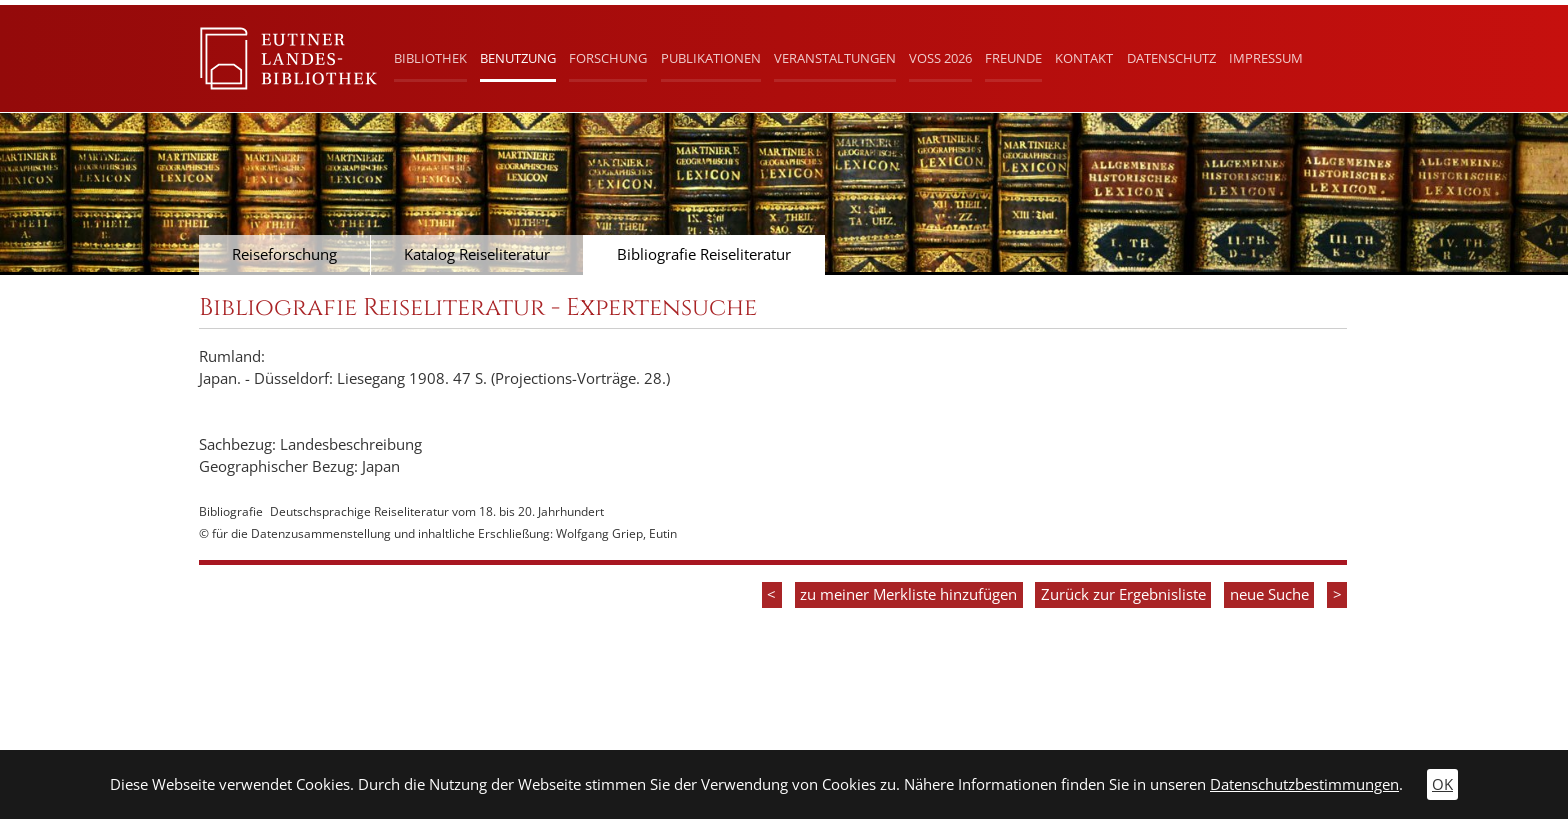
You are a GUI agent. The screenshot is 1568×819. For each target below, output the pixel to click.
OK (1442, 784)
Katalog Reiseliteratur (477, 254)
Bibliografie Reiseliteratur (704, 254)
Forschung (608, 58)
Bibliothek (430, 58)
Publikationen (711, 58)
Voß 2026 (940, 58)
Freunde (1013, 58)
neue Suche (1269, 594)
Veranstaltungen (835, 58)
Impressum (1266, 58)
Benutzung (518, 58)
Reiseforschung (284, 254)
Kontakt (1084, 58)
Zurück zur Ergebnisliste (1123, 594)
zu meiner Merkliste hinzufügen (908, 594)
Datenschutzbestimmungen (1304, 784)
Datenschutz (1171, 58)
